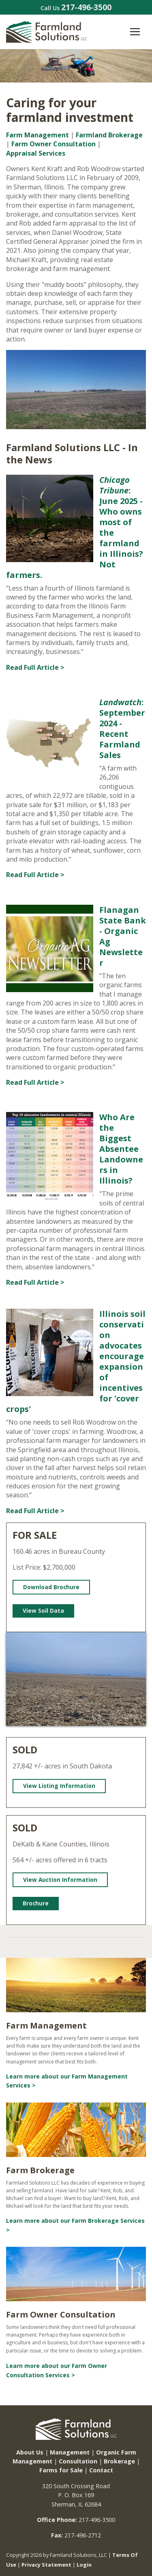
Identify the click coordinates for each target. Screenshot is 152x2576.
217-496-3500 (86, 7)
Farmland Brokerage (109, 134)
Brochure (36, 1903)
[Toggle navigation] (135, 31)
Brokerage (119, 2461)
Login (84, 2564)
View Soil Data (43, 1610)
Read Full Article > (35, 667)
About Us (29, 2452)
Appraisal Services (35, 153)
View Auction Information (60, 1879)
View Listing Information (59, 1786)
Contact (101, 2470)
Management (70, 2452)
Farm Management (37, 134)
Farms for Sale (61, 2470)
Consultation (78, 2461)
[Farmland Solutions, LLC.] (46, 31)
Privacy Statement (46, 2564)
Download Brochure (51, 1587)
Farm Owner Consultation (53, 143)
